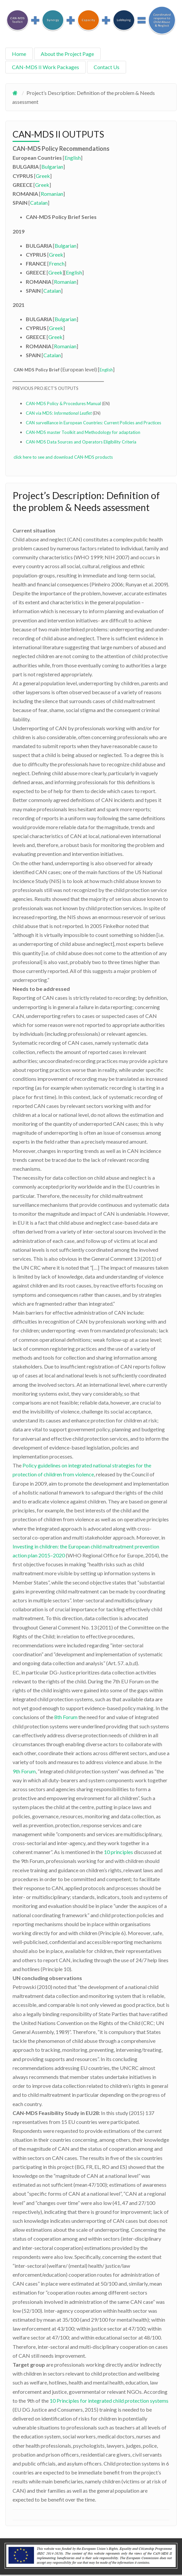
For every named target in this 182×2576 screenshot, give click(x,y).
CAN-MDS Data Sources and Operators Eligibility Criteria (81, 441)
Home (19, 54)
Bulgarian (52, 166)
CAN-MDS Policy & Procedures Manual (63, 403)
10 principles (118, 1852)
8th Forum (65, 1717)
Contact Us (106, 67)
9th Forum (24, 1771)
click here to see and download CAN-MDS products (63, 457)
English (73, 157)
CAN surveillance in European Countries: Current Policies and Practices (93, 422)
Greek (43, 176)
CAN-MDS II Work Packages (45, 67)
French (57, 263)
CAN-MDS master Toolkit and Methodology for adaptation (83, 432)
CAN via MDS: (59, 413)
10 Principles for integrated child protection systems (109, 2400)
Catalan (39, 202)
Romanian (52, 193)
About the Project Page (67, 54)
